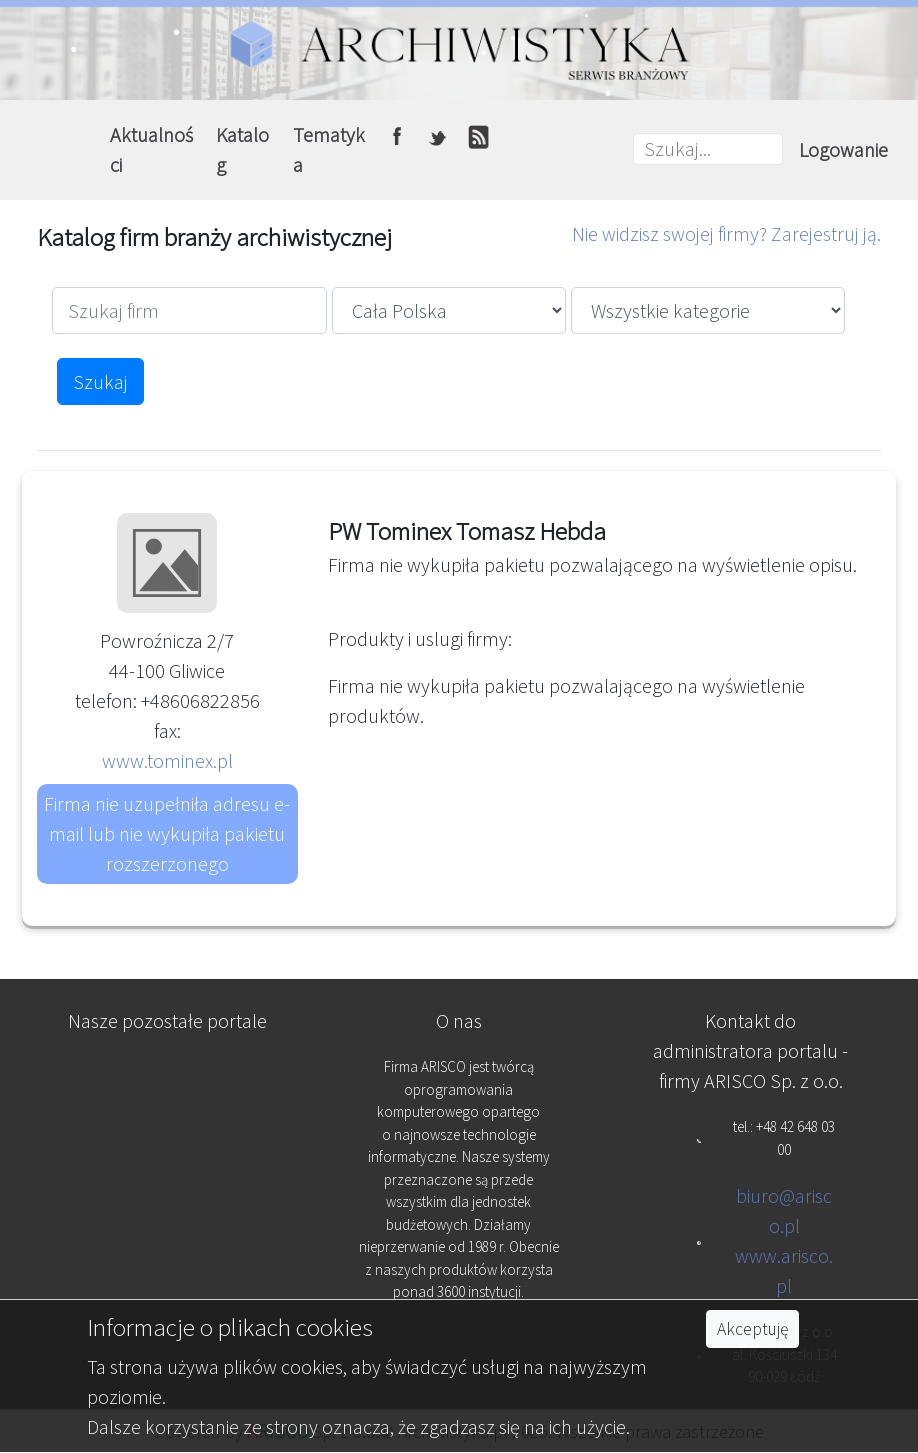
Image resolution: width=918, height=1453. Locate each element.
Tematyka (329, 149)
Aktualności (151, 149)
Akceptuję (752, 1329)
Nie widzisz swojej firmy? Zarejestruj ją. (726, 233)
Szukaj (100, 381)
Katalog (242, 149)
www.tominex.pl (167, 760)
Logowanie (843, 149)
